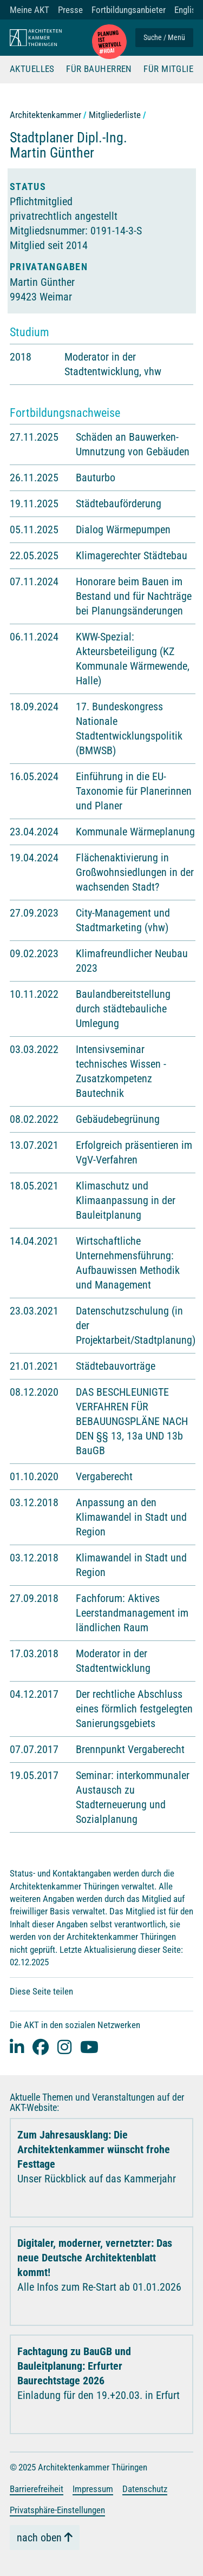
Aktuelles (32, 69)
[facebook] (40, 2046)
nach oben (39, 2537)
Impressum (93, 2488)
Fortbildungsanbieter (128, 9)
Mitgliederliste (115, 114)
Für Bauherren (99, 69)
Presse (70, 9)
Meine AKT (29, 9)
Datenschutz (144, 2488)
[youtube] (89, 2046)
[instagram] (64, 2046)
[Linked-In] (17, 2046)
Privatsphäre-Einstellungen (57, 2510)
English (187, 9)
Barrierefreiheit (36, 2488)
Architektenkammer (45, 114)
